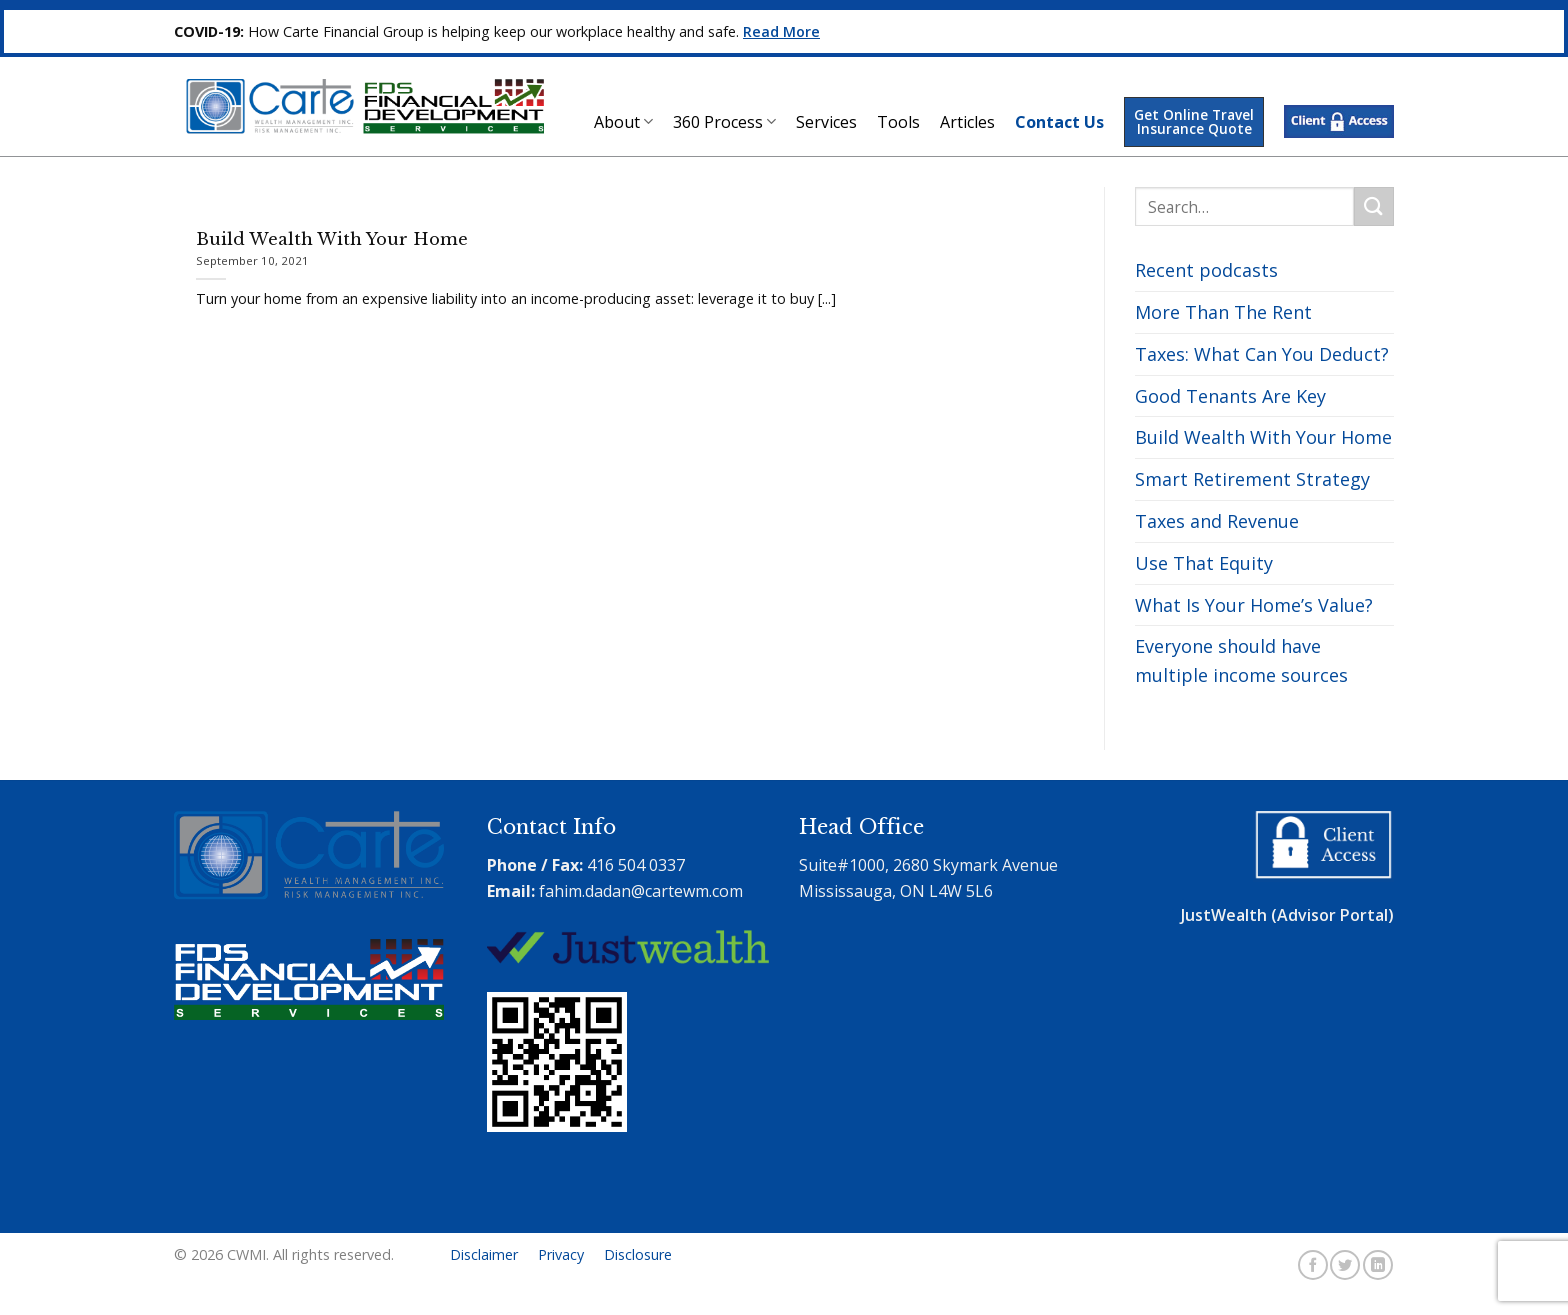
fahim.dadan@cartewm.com (641, 891)
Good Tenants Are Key (1230, 396)
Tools (898, 122)
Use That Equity (1204, 563)
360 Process (724, 122)
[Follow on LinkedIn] (1378, 1265)
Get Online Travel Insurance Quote (1194, 121)
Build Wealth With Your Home (1263, 437)
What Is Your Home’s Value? (1254, 605)
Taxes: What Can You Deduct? (1262, 354)
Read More (781, 31)
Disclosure (638, 1254)
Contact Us (1059, 122)
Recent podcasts (1206, 270)
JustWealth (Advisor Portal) (1287, 915)
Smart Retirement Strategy (1252, 479)
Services (826, 122)
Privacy (561, 1254)
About (623, 122)
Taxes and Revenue (1217, 521)
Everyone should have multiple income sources (1241, 660)
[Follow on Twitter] (1345, 1265)
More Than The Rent (1223, 312)
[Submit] (1374, 206)
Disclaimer (484, 1254)
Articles (967, 122)
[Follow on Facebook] (1313, 1265)
